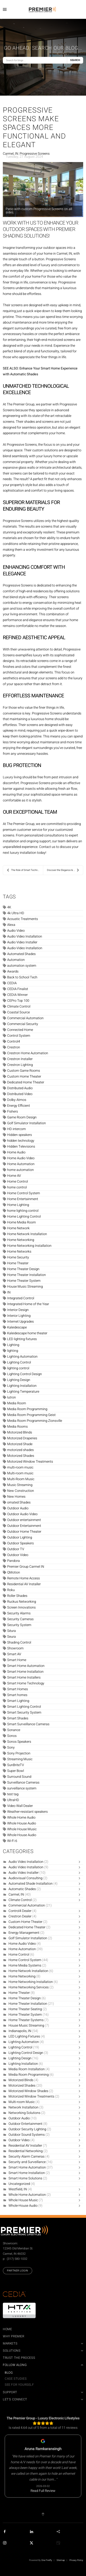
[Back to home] (43, 9)
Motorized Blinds (19, 1432)
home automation (20, 1169)
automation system (21, 965)
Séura (11, 1630)
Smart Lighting (18, 1700)
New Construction (20, 1490)
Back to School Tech (22, 977)
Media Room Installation (26, 2069)
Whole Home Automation (27, 2194)
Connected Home (20, 1029)
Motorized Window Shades (28, 2091)
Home (7, 2329)
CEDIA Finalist (17, 989)
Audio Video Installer (22, 942)
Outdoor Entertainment (24, 1525)
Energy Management (23, 1932)
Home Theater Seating (25, 2009)
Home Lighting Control (24, 1216)
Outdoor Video (17, 1555)
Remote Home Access (23, 1578)
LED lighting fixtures (22, 1339)
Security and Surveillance (27, 2162)
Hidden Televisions (21, 1146)
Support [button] (43, 2392)
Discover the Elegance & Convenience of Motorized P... (65, 870)
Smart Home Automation (26, 1665)
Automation (16, 959)
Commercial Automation (25, 1018)
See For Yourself (19, 2385)
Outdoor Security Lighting (27, 2129)
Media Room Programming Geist (31, 1414)
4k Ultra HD (15, 913)
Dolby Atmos (16, 1099)
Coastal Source (18, 1012)
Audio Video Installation (24, 936)
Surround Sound (19, 1776)
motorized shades (20, 1450)
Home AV (14, 1175)
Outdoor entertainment (24, 1520)
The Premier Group (21, 404)
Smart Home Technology (25, 1683)
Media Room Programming (27, 1409)
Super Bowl (15, 1770)
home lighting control (22, 1210)
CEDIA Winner (17, 994)
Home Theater (17, 1263)
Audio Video (16, 930)
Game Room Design (22, 1117)
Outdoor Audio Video (22, 1514)
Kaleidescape (17, 1327)
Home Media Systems (24, 1965)
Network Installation (23, 2107)
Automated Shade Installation (30, 1883)
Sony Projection (18, 1753)
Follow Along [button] (43, 2365)
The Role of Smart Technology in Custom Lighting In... (25, 870)
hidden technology (20, 1140)
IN (9, 1292)
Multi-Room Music (20, 1479)
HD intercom (16, 1129)
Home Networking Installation (29, 1245)
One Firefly (46, 2560)
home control (17, 1187)
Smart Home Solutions (25, 2178)
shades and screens (39, 421)
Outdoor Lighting (19, 1537)
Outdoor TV (15, 1549)
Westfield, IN (17, 2189)
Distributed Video (19, 1094)
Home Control (17, 1181)
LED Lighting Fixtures (24, 2036)
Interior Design (18, 1309)
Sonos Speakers (19, 1741)
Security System (19, 1625)
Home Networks (19, 1251)
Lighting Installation (22, 1385)
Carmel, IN (10, 153)
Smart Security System (24, 1712)
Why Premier (13, 2336)
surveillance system (21, 1788)
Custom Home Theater (24, 1076)
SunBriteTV (15, 1765)
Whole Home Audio (21, 1817)
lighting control (18, 1368)
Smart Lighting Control (24, 1706)
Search (75, 60)
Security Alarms (19, 1613)
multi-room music (20, 1467)
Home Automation (21, 1164)
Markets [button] (43, 2343)
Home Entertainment (22, 1199)
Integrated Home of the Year (28, 1304)
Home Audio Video (21, 1158)
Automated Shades (21, 954)
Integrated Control (20, 1298)
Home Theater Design (23, 1269)
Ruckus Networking (21, 1601)
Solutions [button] (43, 2350)
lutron (11, 1397)
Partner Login (17, 2271)
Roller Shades (17, 1595)
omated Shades (19, 1502)
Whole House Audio (21, 1823)
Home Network (18, 1228)
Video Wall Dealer (20, 1805)
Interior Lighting (19, 1315)
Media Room (16, 1403)
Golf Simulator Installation (26, 1123)
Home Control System (23, 1193)
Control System (18, 1035)
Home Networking (20, 1239)
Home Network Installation (27, 1234)
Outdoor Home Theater (24, 1531)
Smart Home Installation (25, 1671)
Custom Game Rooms (23, 1070)
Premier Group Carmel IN (25, 1566)
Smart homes (17, 1695)
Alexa (11, 924)
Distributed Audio (20, 1088)
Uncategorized (19, 2183)
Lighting (13, 1344)
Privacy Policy (76, 2560)
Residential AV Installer (24, 1584)
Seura (11, 1636)
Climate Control (18, 1006)
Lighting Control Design (24, 1374)
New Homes (16, 1496)
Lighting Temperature (23, 1391)
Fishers (12, 1111)
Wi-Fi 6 (12, 1840)
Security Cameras (20, 1619)
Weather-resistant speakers (27, 1811)
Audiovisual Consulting (25, 1878)
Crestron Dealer (19, 1916)
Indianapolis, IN (19, 2031)
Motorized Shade (19, 1444)
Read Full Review (43, 2490)
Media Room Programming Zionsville (34, 1420)
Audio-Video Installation (24, 948)
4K (9, 907)
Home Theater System (24, 1280)
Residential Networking (25, 2151)
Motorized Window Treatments (30, 1461)
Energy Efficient (18, 1105)
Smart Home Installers (24, 1677)
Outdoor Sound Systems (26, 2134)
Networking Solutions (24, 2112)
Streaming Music (19, 1759)
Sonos (12, 1735)
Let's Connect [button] (43, 2399)
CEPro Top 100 (18, 1000)
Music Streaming (19, 1485)
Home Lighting (18, 1204)
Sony (11, 1747)
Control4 (13, 1041)
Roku (11, 1590)
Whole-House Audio (21, 1835)
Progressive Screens (35, 153)
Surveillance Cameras (23, 1782)
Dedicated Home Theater (25, 1082)
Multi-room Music (21, 2102)
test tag (12, 1794)
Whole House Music (22, 1829)
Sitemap (61, 2560)
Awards (12, 971)
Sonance (13, 1730)
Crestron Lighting (20, 1064)
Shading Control (19, 1642)
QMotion (13, 1572)
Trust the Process (19, 2358)
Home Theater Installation (26, 1274)
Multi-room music (20, 1473)
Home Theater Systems (26, 2020)
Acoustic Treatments (22, 919)
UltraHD (13, 1800)
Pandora (13, 1560)
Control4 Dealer (20, 1910)
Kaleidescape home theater (27, 1333)
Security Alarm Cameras (26, 2156)
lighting (12, 1350)
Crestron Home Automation (27, 1053)
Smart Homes (17, 1689)
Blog (9, 2372)
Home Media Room (21, 1222)
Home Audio (16, 1152)
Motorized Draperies (22, 1438)
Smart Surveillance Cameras (28, 1724)
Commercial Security (22, 1024)
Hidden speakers (19, 1134)
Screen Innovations (21, 1607)
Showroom (15, 1648)
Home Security (18, 1257)
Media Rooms (17, 1426)
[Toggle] (80, 1862)
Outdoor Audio (17, 1508)
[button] (5, 9)
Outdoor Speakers (20, 1543)
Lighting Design (18, 1379)
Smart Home (16, 1660)
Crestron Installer (20, 1059)
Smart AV (14, 1654)
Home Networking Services (28, 1987)
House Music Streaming (25, 1286)
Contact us (47, 846)
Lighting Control (19, 1362)
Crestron (13, 1047)
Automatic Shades (22, 1889)
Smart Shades (17, 1718)
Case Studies (16, 2378)
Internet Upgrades (20, 1321)
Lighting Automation (22, 1356)
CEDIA (12, 983)
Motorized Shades (20, 1455)
